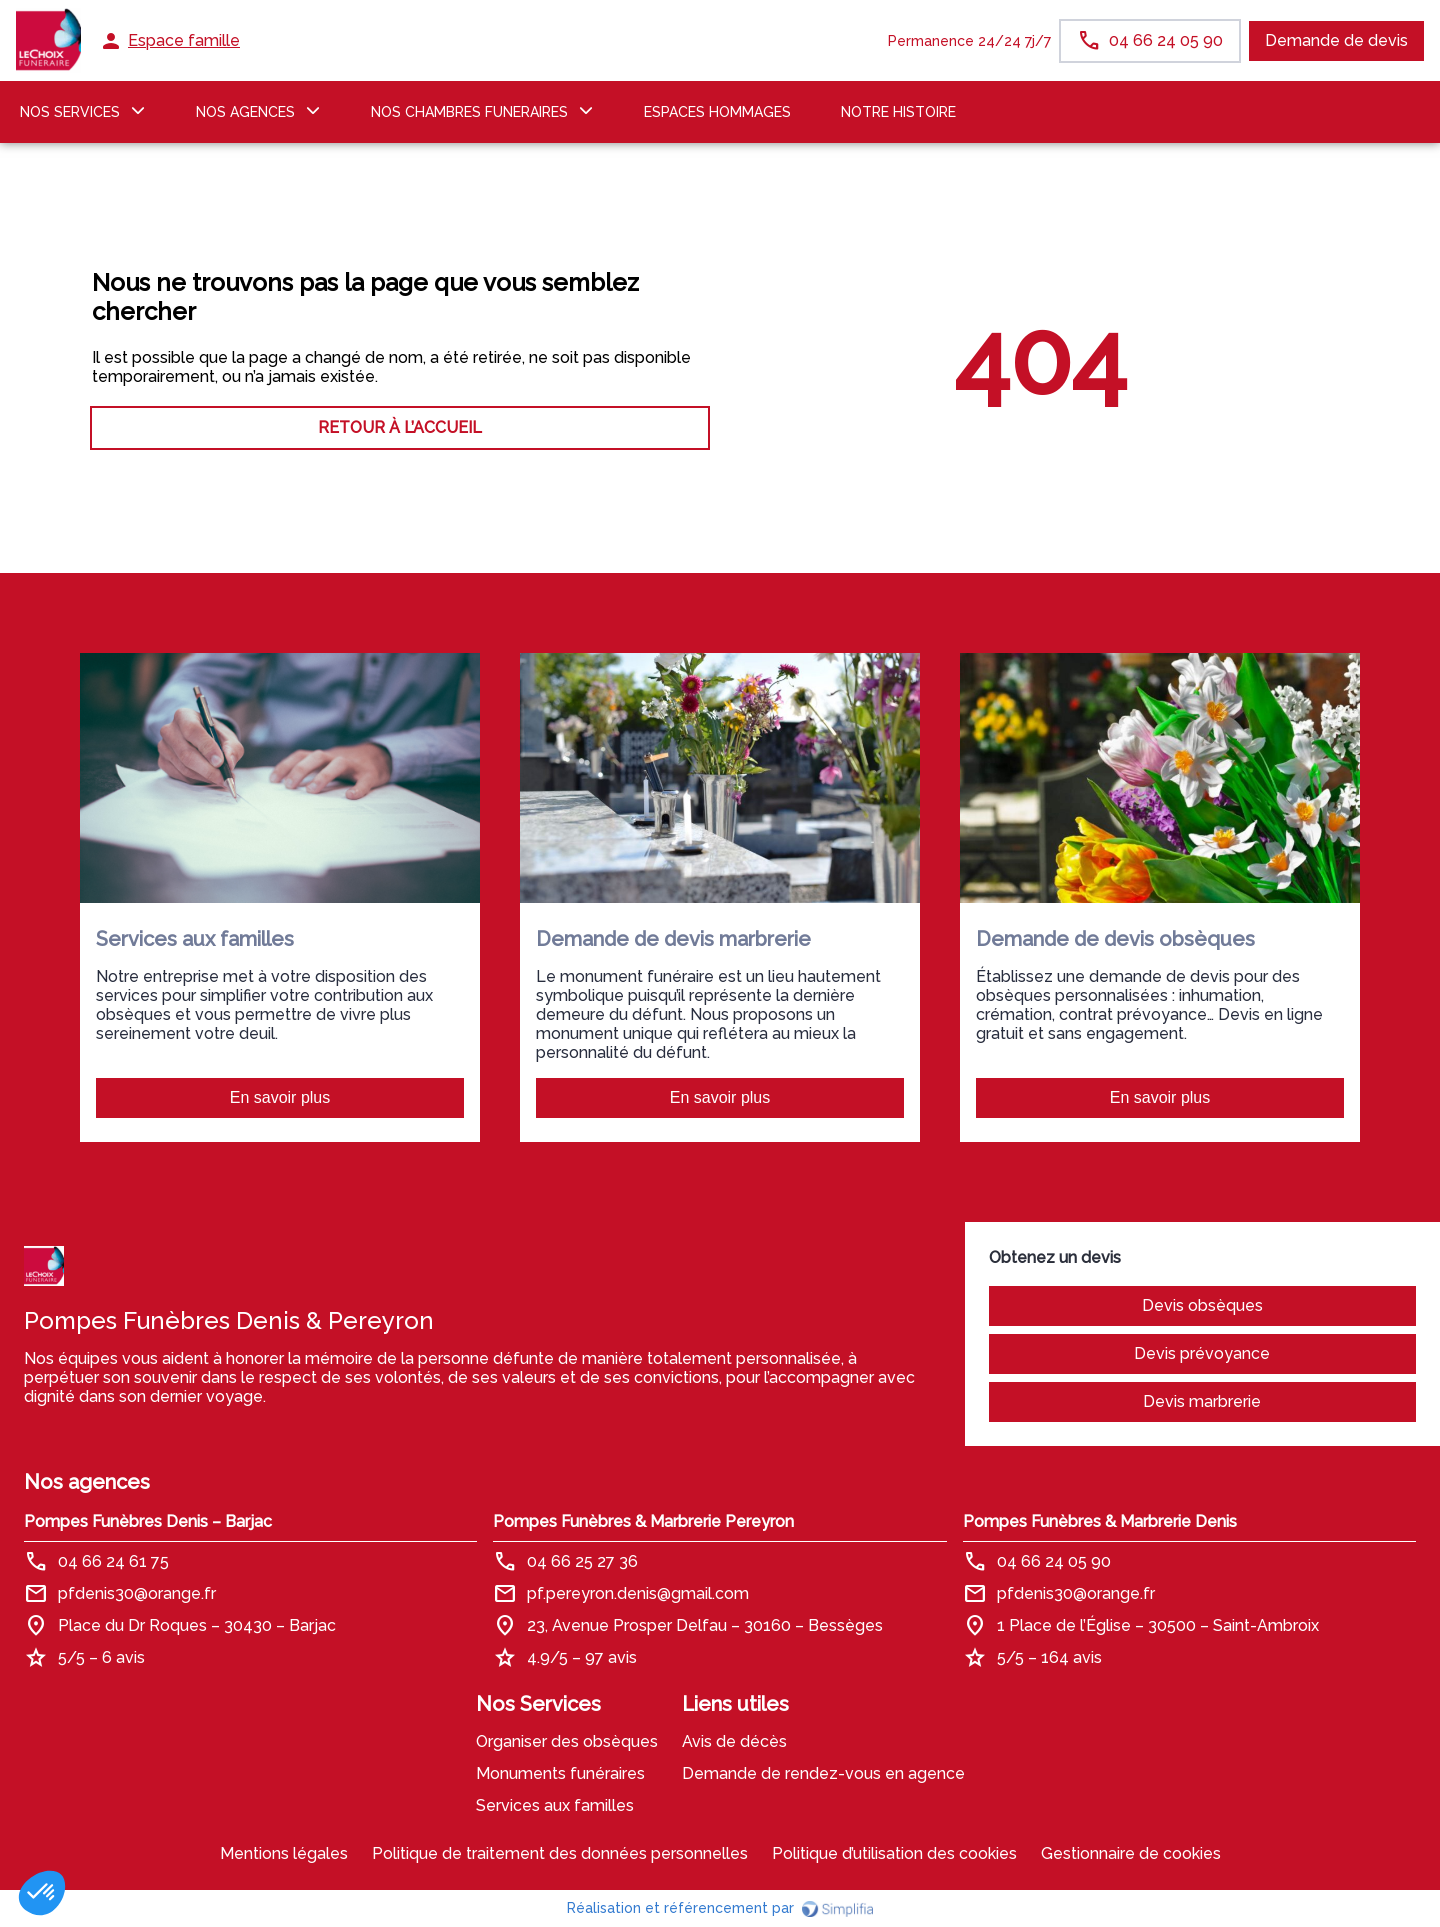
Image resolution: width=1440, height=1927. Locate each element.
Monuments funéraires (560, 1773)
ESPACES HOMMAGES (717, 112)
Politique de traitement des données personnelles (560, 1853)
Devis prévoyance (1202, 1353)
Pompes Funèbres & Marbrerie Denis (1100, 1521)
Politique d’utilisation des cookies (894, 1853)
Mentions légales (284, 1853)
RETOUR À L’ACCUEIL (400, 427)
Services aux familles (555, 1805)
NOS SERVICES (70, 112)
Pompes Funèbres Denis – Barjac (148, 1521)
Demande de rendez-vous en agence (823, 1773)
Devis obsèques (1202, 1305)
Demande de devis (1336, 40)
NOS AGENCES (245, 112)
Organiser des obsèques (567, 1741)
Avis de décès (734, 1741)
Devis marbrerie (1202, 1401)
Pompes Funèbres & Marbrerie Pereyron (643, 1521)
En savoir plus (280, 1097)
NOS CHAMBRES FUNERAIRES (469, 112)
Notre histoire (898, 112)
